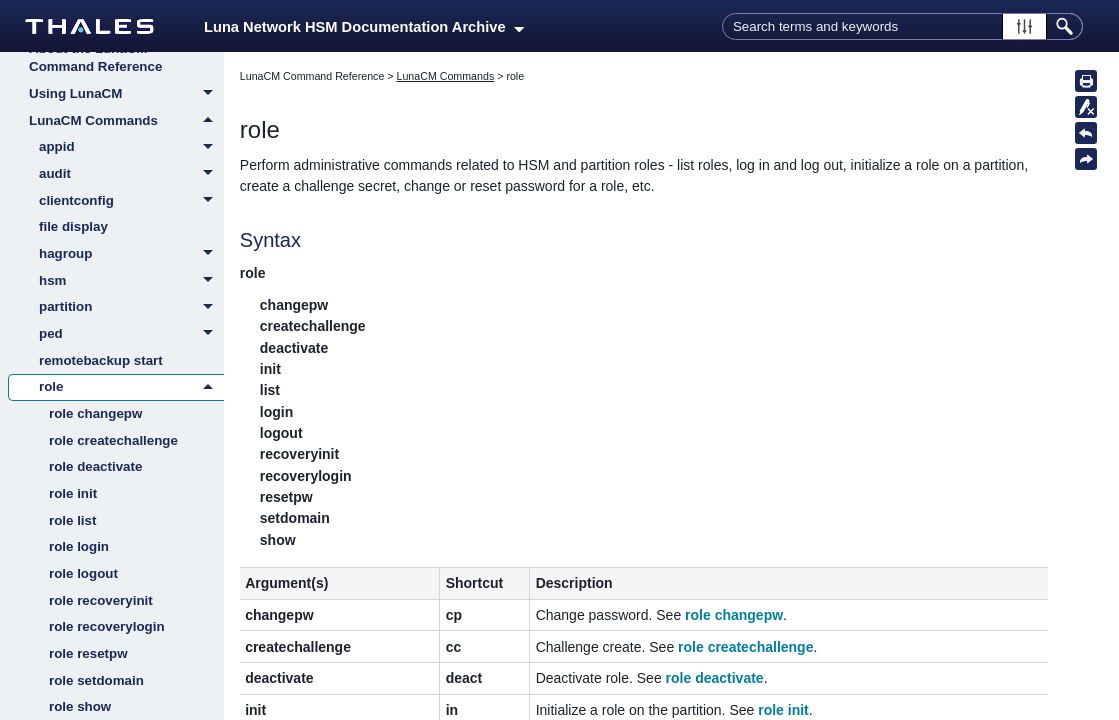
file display (73, 226)
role (131, 387)
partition (131, 308)
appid (131, 148)
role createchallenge (113, 440)
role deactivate (95, 466)
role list (72, 520)
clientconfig (131, 202)
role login (79, 546)
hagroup (131, 255)
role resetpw (88, 653)
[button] (1024, 26)
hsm (131, 282)
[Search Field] (902, 26)
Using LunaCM (126, 95)
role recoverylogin (107, 626)
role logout (83, 573)
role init (73, 493)
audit (131, 175)
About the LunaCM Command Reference (95, 58)
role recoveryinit (101, 600)
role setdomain (96, 680)
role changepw (95, 413)
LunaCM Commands (126, 121)
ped (131, 335)
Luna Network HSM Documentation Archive (364, 27)
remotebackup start (101, 360)
